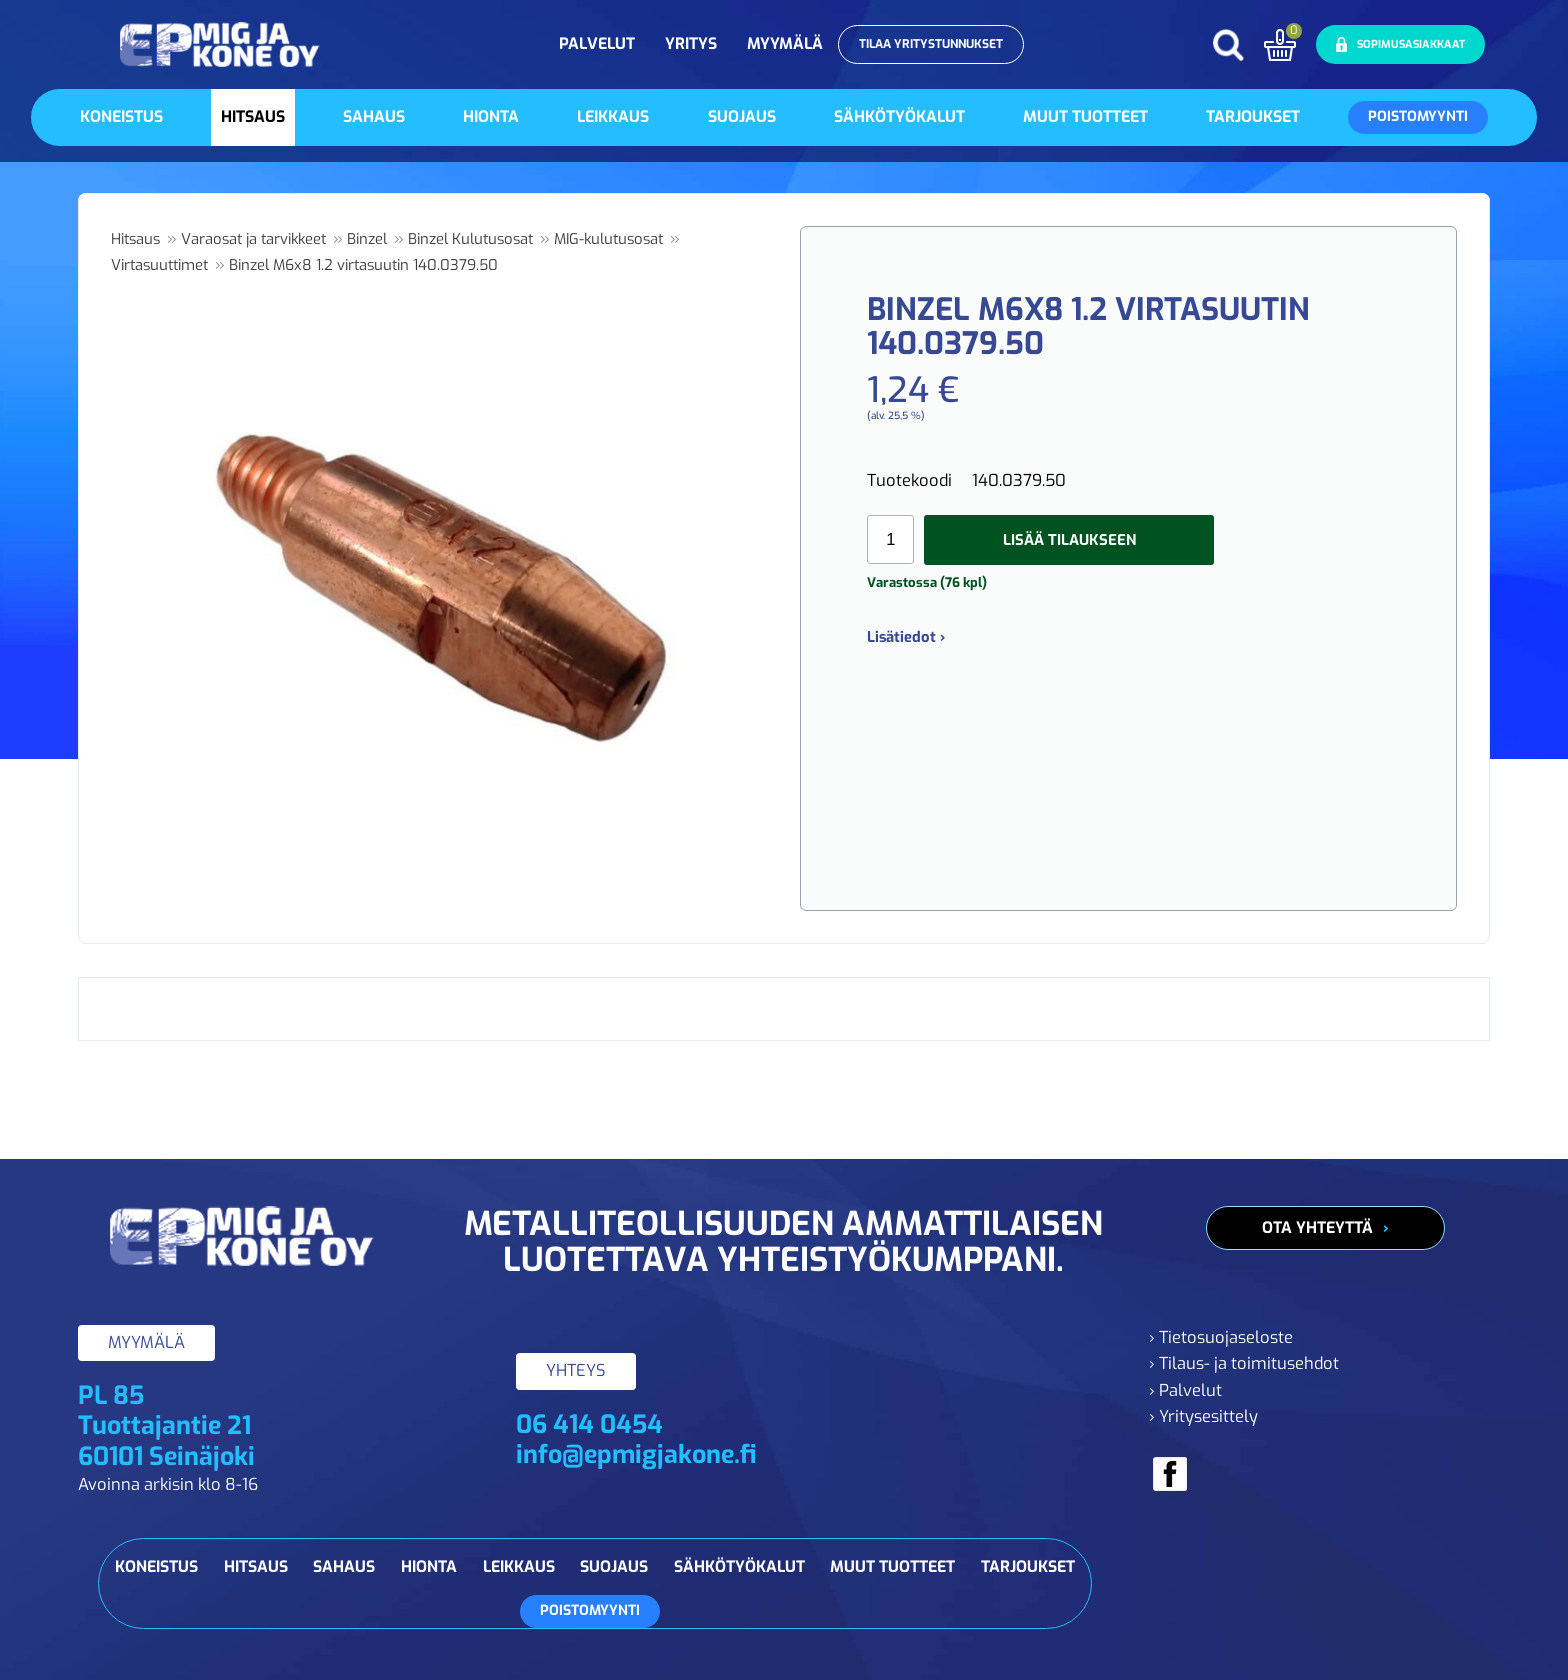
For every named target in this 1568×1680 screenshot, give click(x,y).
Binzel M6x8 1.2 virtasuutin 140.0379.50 (363, 265)
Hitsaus (253, 116)
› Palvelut (1185, 1390)
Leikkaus (613, 116)
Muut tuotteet (1085, 116)
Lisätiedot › (906, 637)
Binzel (367, 239)
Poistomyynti (1418, 116)
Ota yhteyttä (1317, 1227)
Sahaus (374, 116)
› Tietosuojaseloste (1221, 1337)
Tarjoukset (1253, 116)
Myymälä (785, 43)
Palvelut (597, 43)
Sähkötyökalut (899, 116)
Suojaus (742, 116)
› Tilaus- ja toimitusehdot (1244, 1363)
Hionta (491, 116)
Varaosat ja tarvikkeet (253, 239)
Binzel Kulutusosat (470, 239)
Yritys (691, 43)
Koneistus (121, 116)
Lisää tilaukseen (1069, 540)
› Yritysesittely (1203, 1416)
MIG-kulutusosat (608, 239)
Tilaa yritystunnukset (931, 44)
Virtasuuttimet (159, 265)
